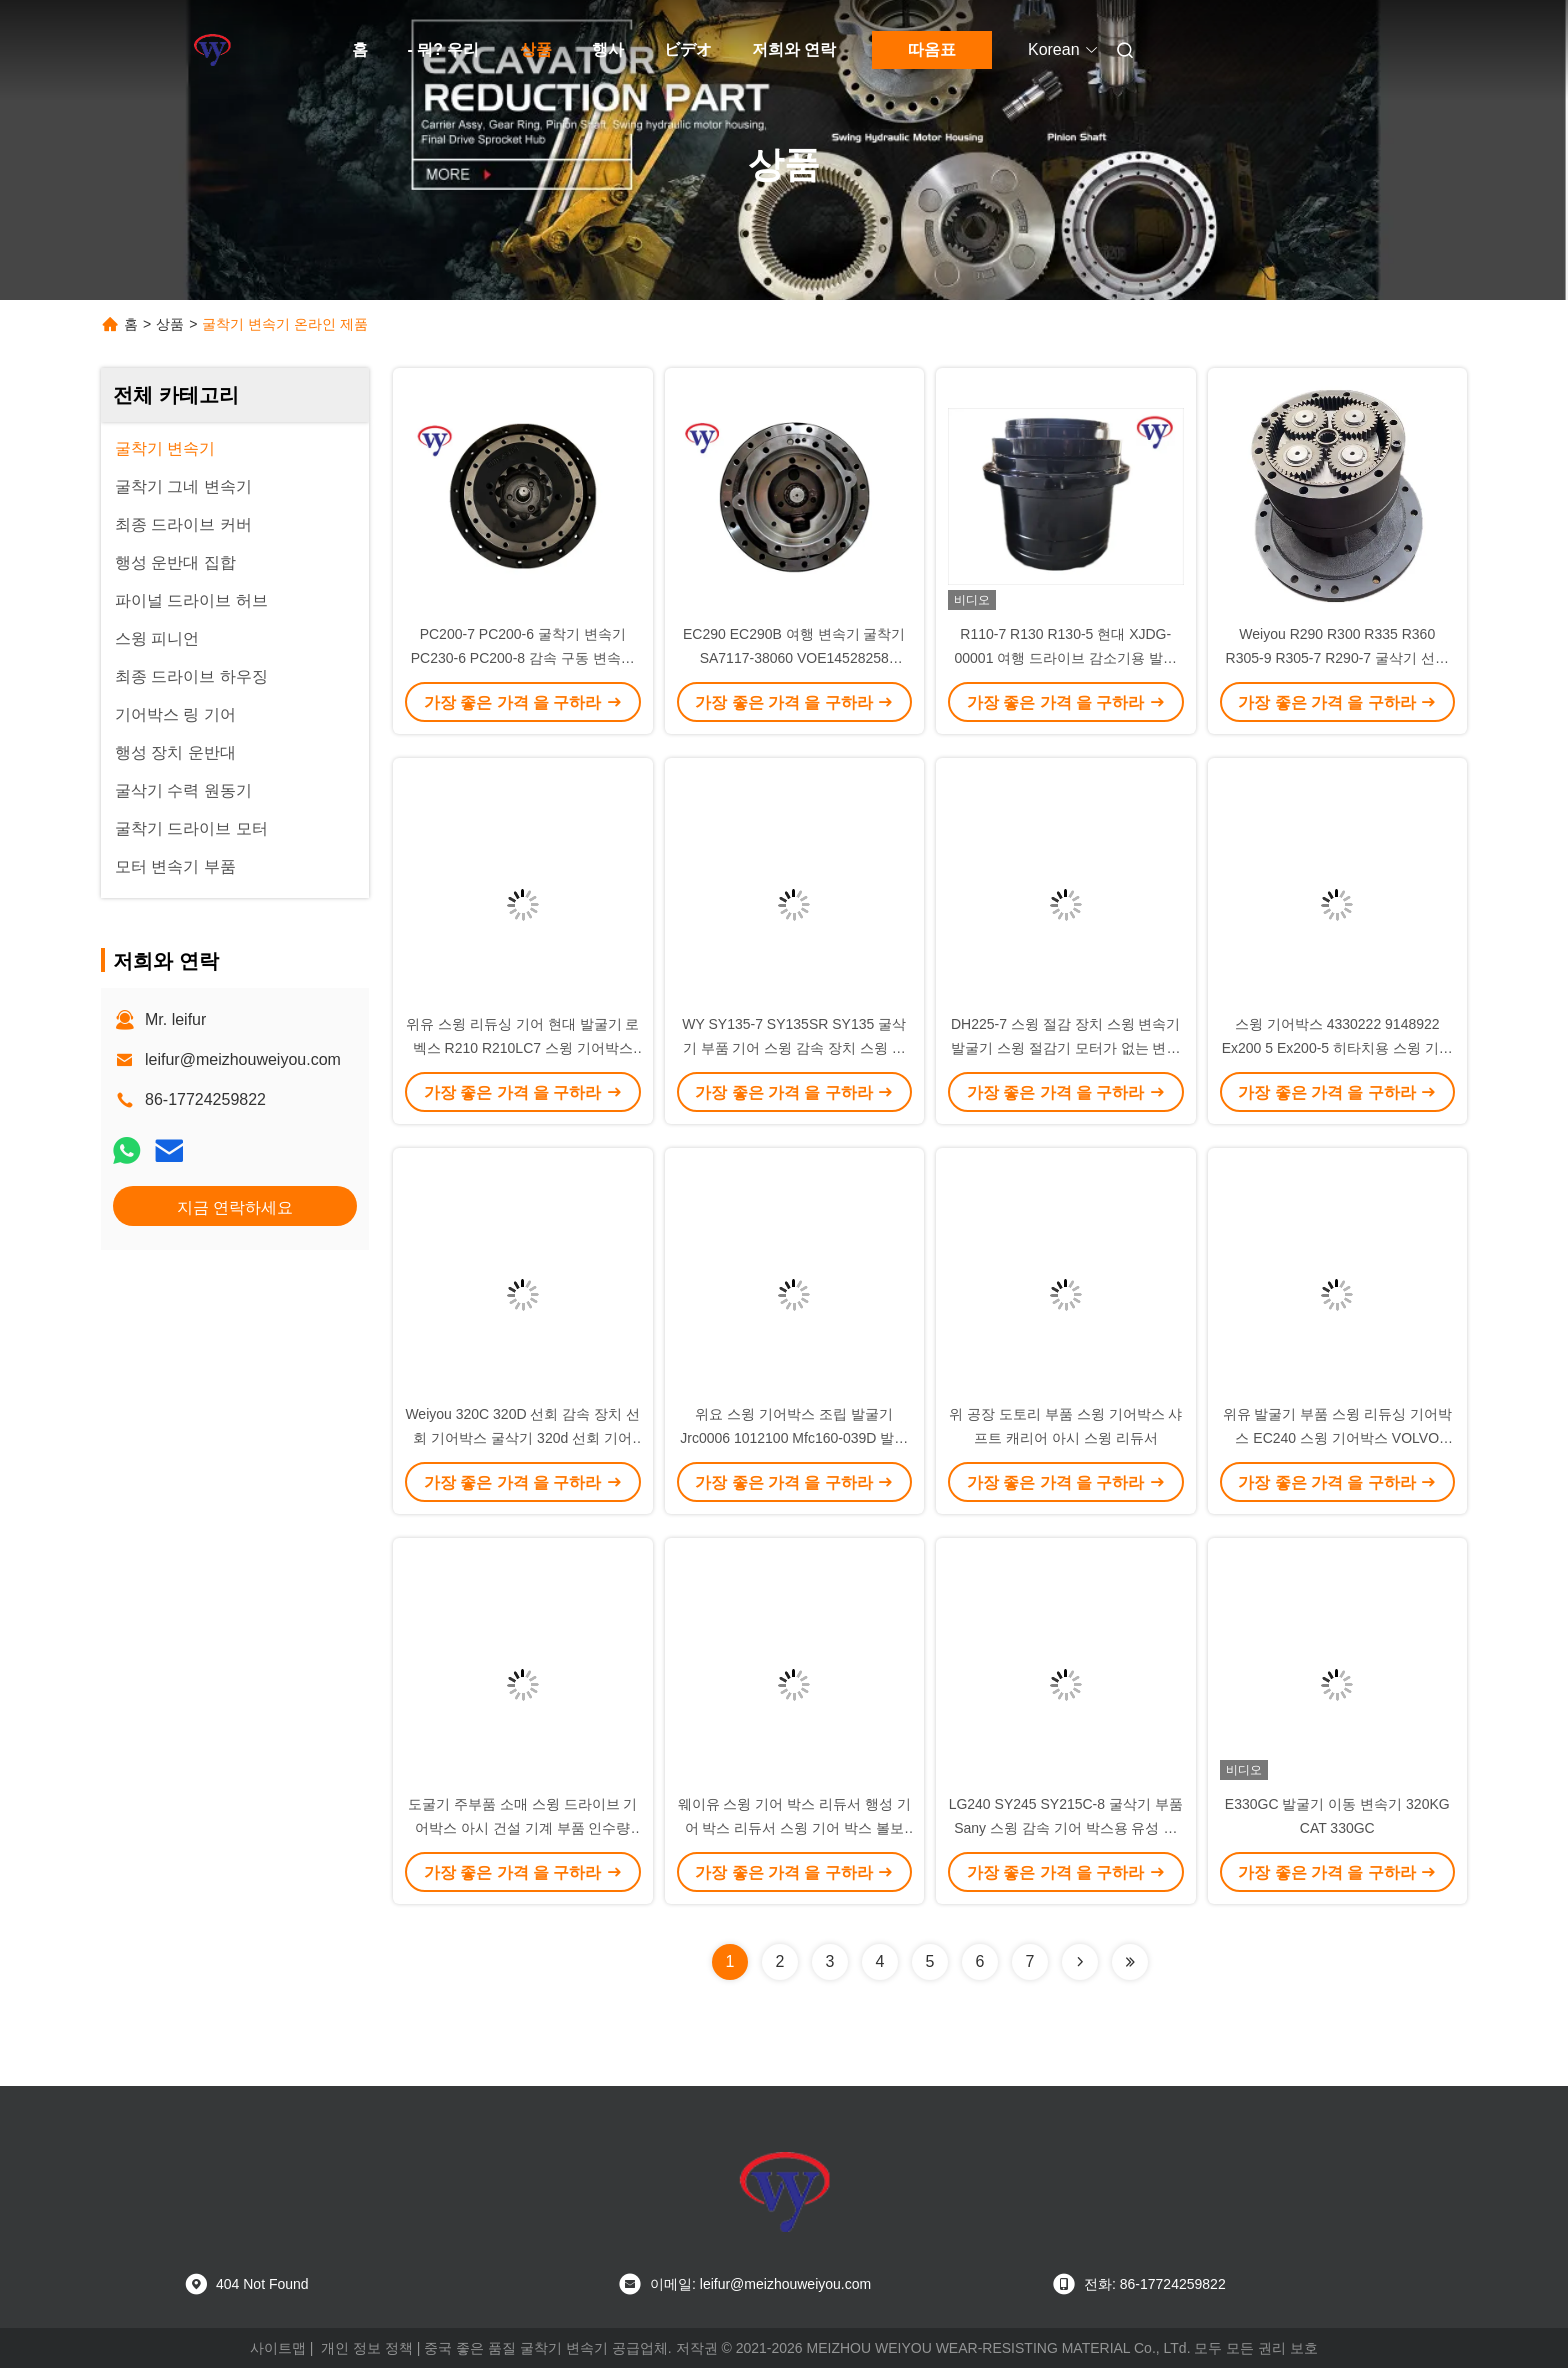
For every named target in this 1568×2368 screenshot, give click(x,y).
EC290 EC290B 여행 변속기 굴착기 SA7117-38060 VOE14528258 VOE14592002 (794, 658)
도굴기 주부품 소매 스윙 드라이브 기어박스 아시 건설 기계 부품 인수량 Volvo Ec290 (522, 1828)
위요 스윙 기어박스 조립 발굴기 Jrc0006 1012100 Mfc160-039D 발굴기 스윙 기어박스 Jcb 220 (794, 1438)
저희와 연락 (794, 49)
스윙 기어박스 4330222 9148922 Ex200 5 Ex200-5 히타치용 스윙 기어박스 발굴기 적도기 (1337, 1048)
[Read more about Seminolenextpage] (1080, 1962)
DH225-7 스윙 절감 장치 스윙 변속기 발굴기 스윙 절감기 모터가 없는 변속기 (1065, 1048)
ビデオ (688, 49)
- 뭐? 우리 (444, 49)
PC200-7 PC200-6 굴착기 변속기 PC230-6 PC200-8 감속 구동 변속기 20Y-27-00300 (523, 658)
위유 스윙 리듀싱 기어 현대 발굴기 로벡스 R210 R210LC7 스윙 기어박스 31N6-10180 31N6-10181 (522, 1048)
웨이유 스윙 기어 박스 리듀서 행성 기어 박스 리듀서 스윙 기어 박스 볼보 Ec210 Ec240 (794, 1828)
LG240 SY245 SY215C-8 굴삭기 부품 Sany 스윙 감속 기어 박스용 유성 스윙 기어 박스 (1066, 1828)
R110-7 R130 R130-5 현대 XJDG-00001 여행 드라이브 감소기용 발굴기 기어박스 (1066, 658)
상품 (536, 49)
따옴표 (932, 49)
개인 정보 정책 (367, 2348)
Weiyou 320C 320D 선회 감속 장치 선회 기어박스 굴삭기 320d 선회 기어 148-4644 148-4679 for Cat (522, 1438)
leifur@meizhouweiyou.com (243, 1059)
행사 (608, 49)
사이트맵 (278, 2348)
